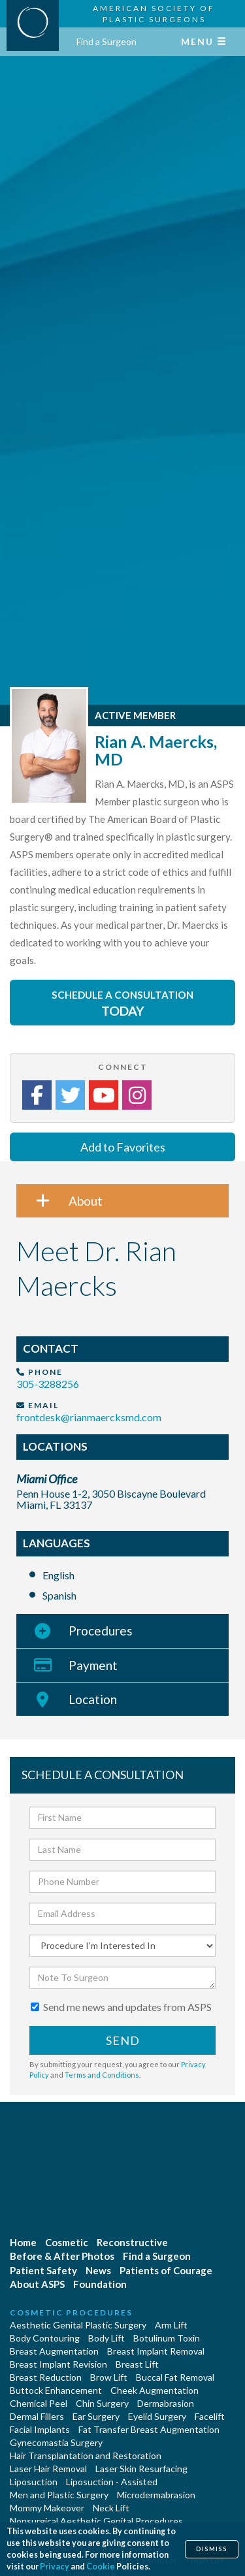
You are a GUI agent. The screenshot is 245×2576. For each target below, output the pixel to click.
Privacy (54, 2566)
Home (23, 2242)
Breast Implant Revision (58, 2364)
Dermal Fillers (37, 2416)
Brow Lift (108, 2377)
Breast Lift (137, 2364)
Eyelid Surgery (157, 2416)
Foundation (100, 2284)
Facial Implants (40, 2429)
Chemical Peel (38, 2403)
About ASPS (37, 2284)
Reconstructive (132, 2242)
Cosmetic (66, 2242)
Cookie (100, 2566)
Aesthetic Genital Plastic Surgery (78, 2324)
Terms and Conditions (102, 2074)
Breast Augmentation (54, 2351)
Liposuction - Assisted (111, 2481)
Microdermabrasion (156, 2494)
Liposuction (33, 2481)
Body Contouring (45, 2337)
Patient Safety (43, 2270)
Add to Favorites (122, 1147)
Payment (67, 1665)
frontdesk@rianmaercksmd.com (88, 1417)
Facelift (210, 2416)
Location (66, 1699)
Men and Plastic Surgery (59, 2494)
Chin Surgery (102, 2403)
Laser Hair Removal (48, 2468)
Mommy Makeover (47, 2507)
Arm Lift (171, 2324)
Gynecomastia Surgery (56, 2442)
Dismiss (211, 2548)
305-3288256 (47, 1383)
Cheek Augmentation (154, 2390)
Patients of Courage (166, 2270)
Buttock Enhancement (56, 2390)
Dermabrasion (165, 2403)
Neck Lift (111, 2507)
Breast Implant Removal (155, 2351)
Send (123, 2040)
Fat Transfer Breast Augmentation (149, 2429)
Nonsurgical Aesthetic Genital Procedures (96, 2520)
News (98, 2270)
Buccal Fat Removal (175, 2377)
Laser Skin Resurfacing (141, 2468)
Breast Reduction (46, 2377)
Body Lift (106, 2337)
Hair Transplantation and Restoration (85, 2455)
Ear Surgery (96, 2416)
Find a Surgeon (106, 41)
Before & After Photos (62, 2256)
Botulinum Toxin (166, 2337)
